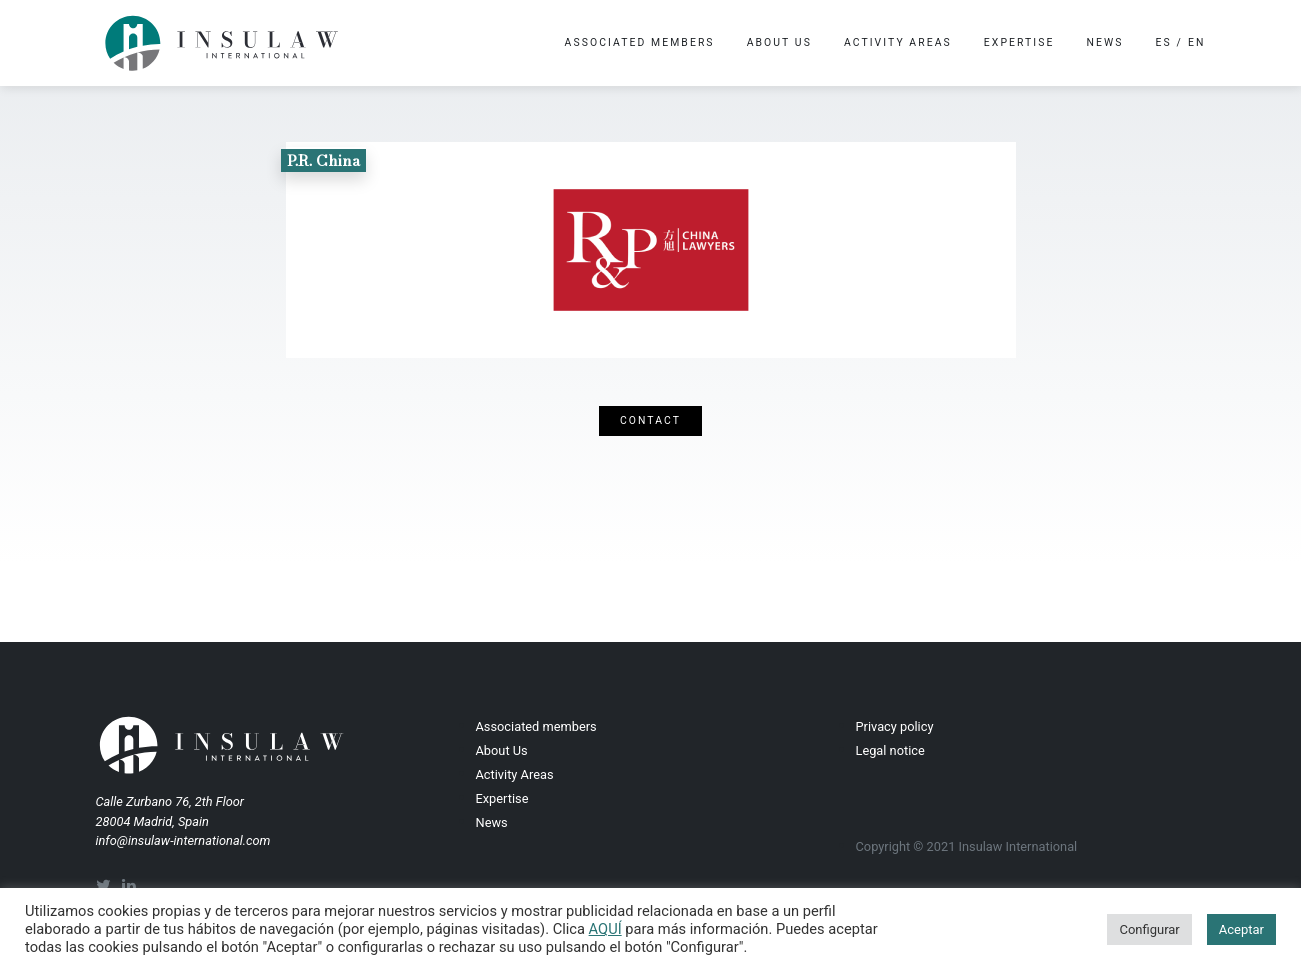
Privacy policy (895, 726)
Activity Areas (898, 42)
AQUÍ (605, 929)
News (1105, 42)
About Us (779, 42)
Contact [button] (650, 420)
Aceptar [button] (1241, 929)
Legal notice (890, 750)
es (1164, 42)
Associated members (640, 42)
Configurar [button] (1149, 929)
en (1196, 42)
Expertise (1019, 42)
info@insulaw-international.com (183, 840)
